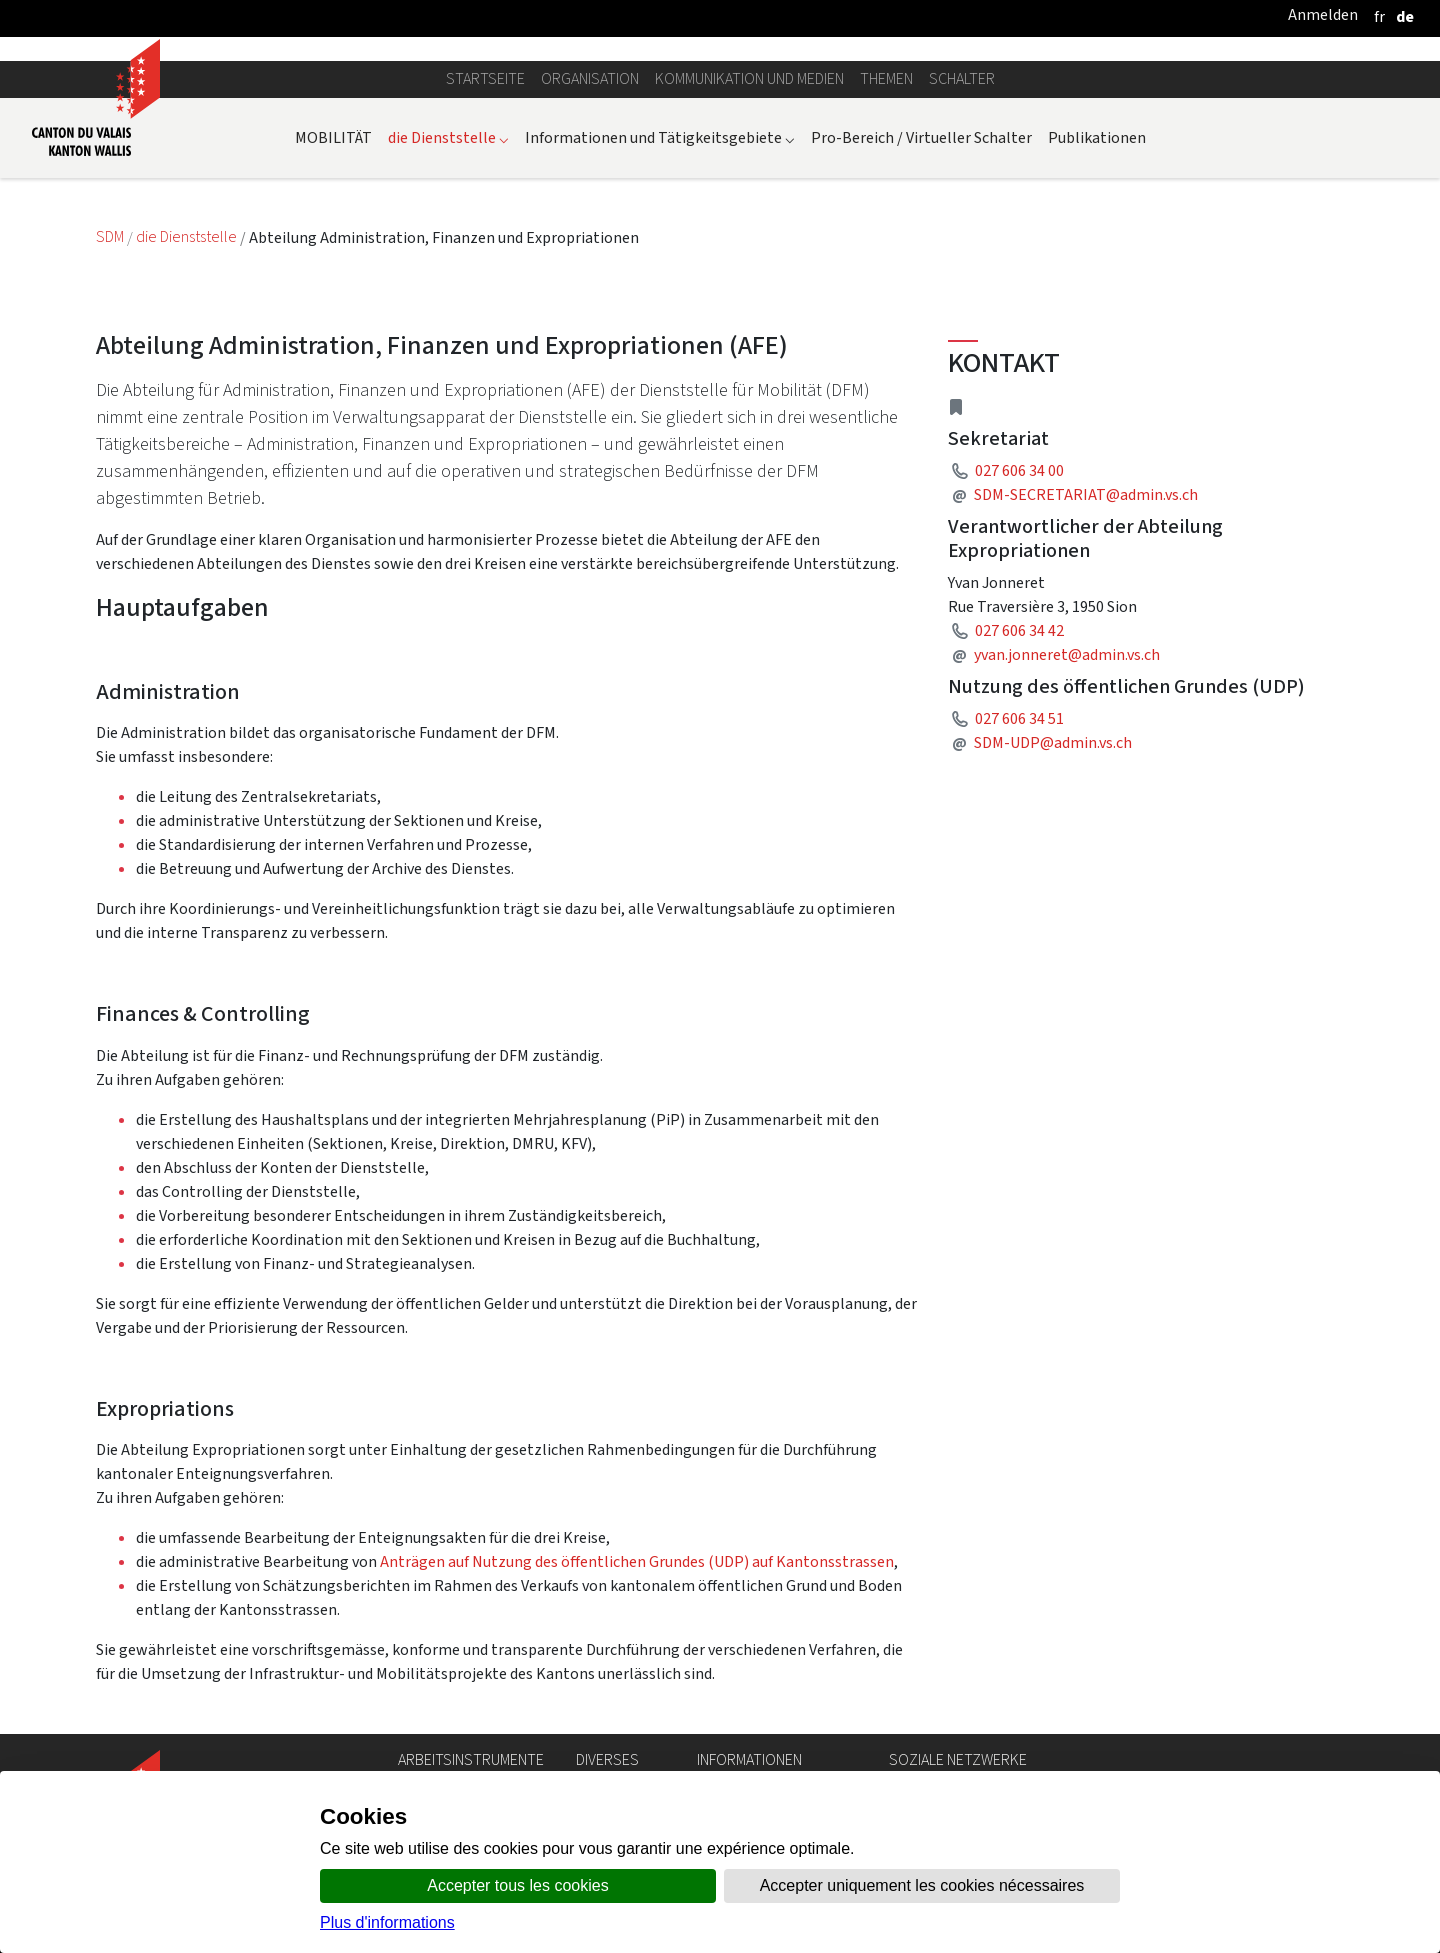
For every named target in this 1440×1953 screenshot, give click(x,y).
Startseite (485, 78)
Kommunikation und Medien (749, 78)
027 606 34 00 (1019, 470)
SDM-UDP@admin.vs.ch (1053, 742)
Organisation (590, 78)
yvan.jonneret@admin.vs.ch (1067, 654)
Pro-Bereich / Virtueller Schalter (921, 137)
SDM (111, 237)
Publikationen (1097, 137)
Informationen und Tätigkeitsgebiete (660, 137)
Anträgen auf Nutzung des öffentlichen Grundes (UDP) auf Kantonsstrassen (637, 1561)
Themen (886, 78)
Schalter (962, 78)
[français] (1379, 16)
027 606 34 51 (1019, 718)
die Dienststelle (448, 137)
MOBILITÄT (333, 137)
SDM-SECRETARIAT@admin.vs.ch (1086, 494)
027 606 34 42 (1019, 630)
